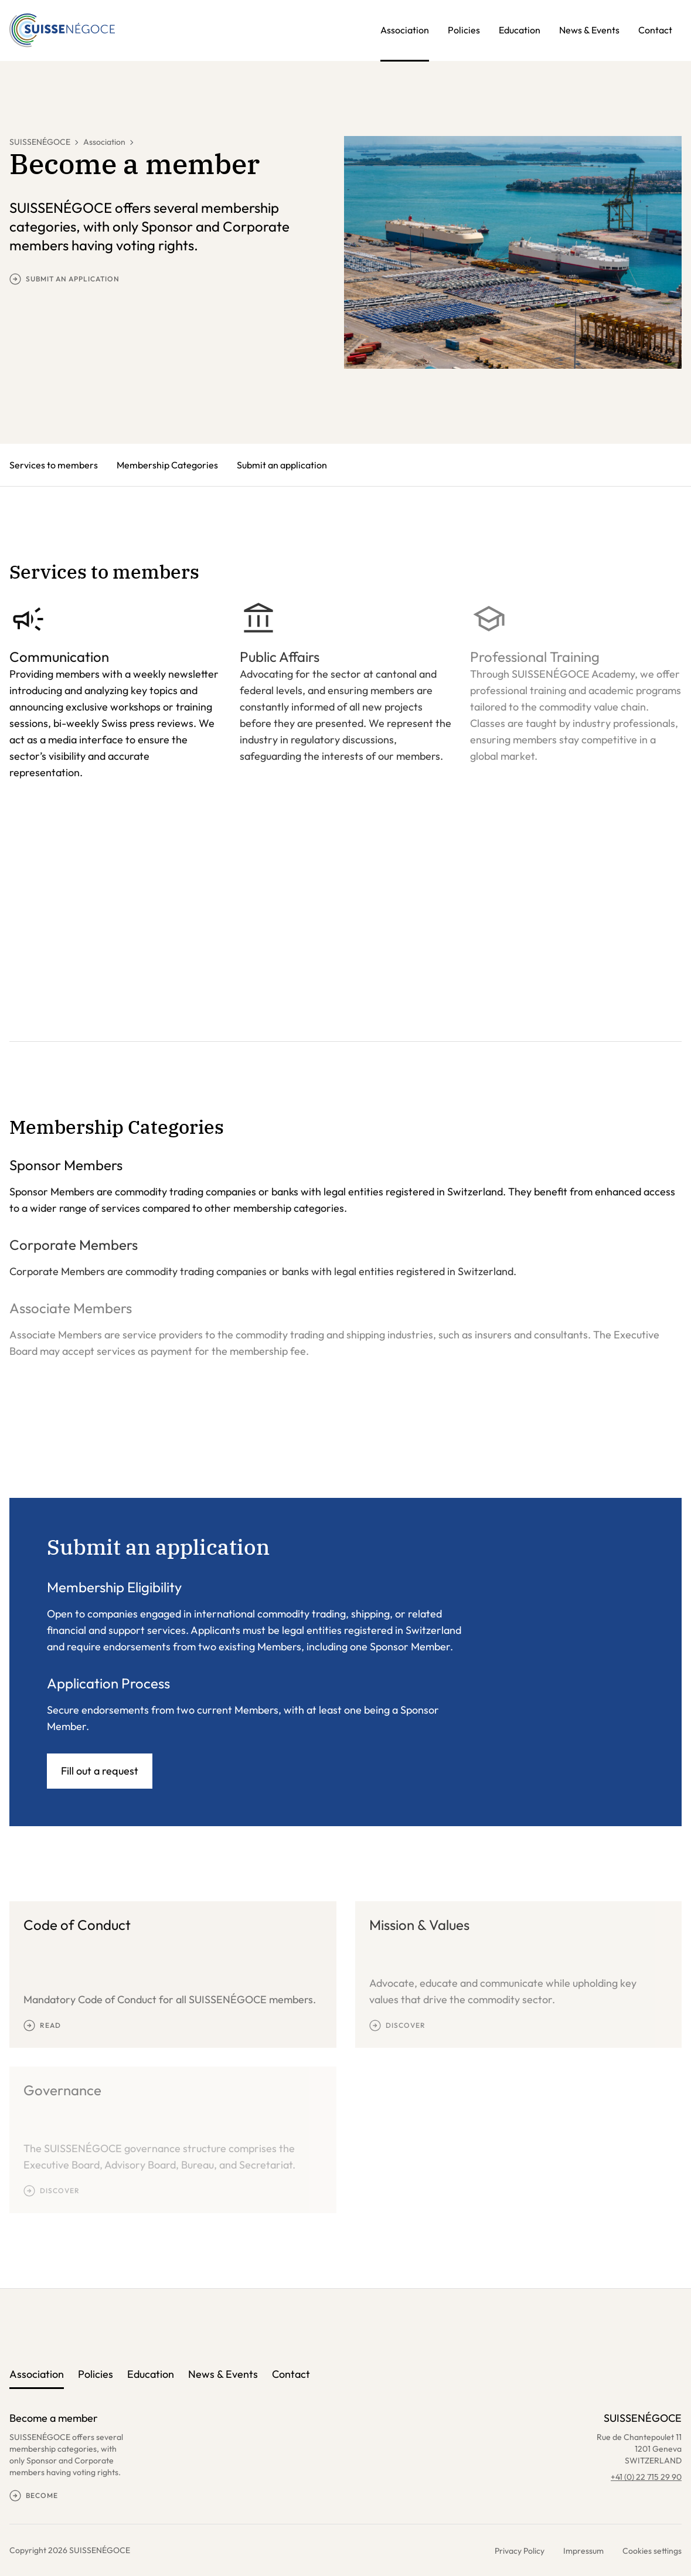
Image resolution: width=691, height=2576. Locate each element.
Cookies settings (652, 2551)
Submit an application (282, 465)
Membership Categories (167, 465)
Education (519, 30)
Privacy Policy (519, 2551)
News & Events (589, 30)
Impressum (583, 2551)
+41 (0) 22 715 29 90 (646, 2477)
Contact (655, 30)
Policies (464, 30)
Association (404, 30)
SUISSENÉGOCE (39, 142)
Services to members (53, 465)
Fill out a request (99, 1771)
